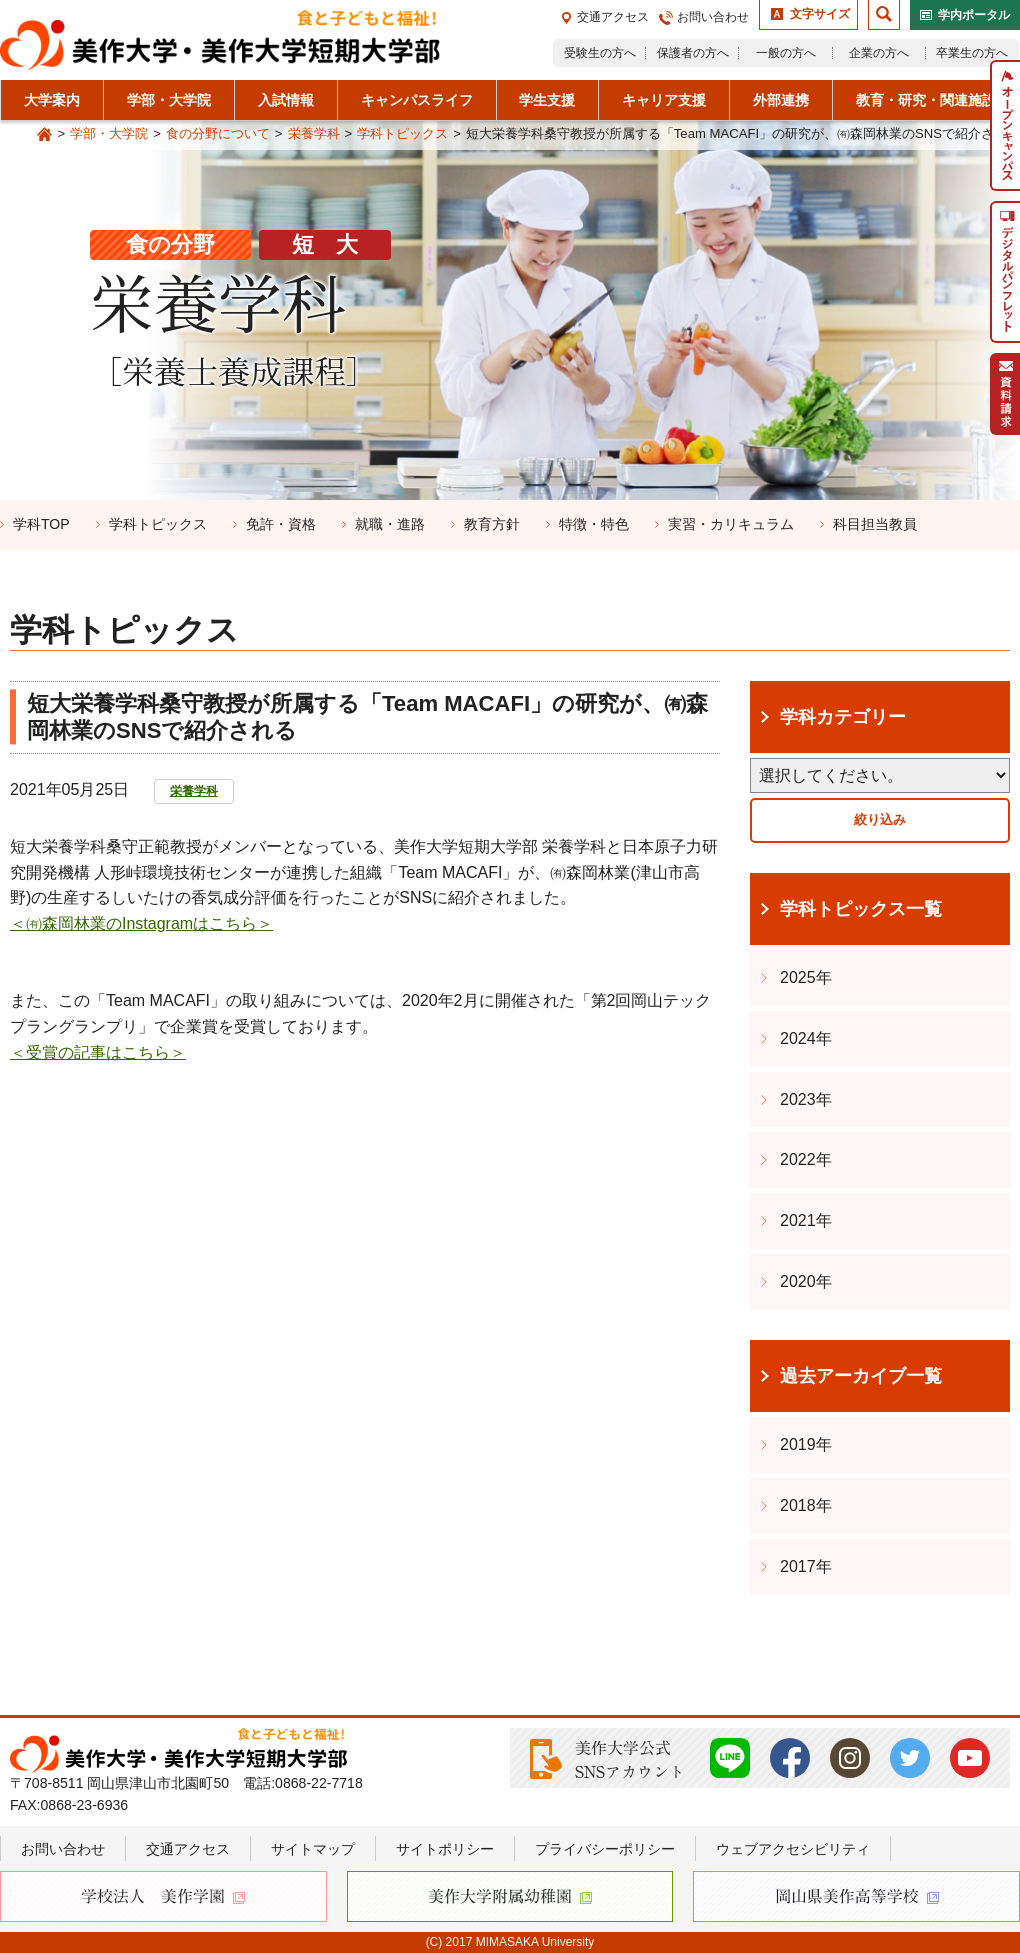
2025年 (806, 977)
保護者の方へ (693, 53)
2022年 (806, 1159)
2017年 (806, 1566)
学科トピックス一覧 (861, 909)
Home (45, 135)
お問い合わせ (713, 17)
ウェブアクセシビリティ (793, 1849)
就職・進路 (390, 524)
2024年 (806, 1038)
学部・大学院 (109, 133)
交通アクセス (613, 17)
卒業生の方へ (972, 53)
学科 (41, 524)
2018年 (806, 1505)
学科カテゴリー (843, 717)
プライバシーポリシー (605, 1849)
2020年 (806, 1281)
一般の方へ (786, 53)
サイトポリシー (445, 1849)
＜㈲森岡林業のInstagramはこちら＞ (141, 923)
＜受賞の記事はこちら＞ (98, 1052)
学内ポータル (974, 15)
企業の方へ (879, 53)
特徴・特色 (594, 524)
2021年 (806, 1220)
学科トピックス (402, 133)
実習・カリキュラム (731, 524)
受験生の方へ (600, 53)
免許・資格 (281, 524)
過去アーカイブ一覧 (861, 1376)
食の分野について (218, 133)
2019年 (806, 1444)
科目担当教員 (875, 524)
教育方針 (492, 524)
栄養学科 (314, 133)
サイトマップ (313, 1849)
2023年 (806, 1099)
